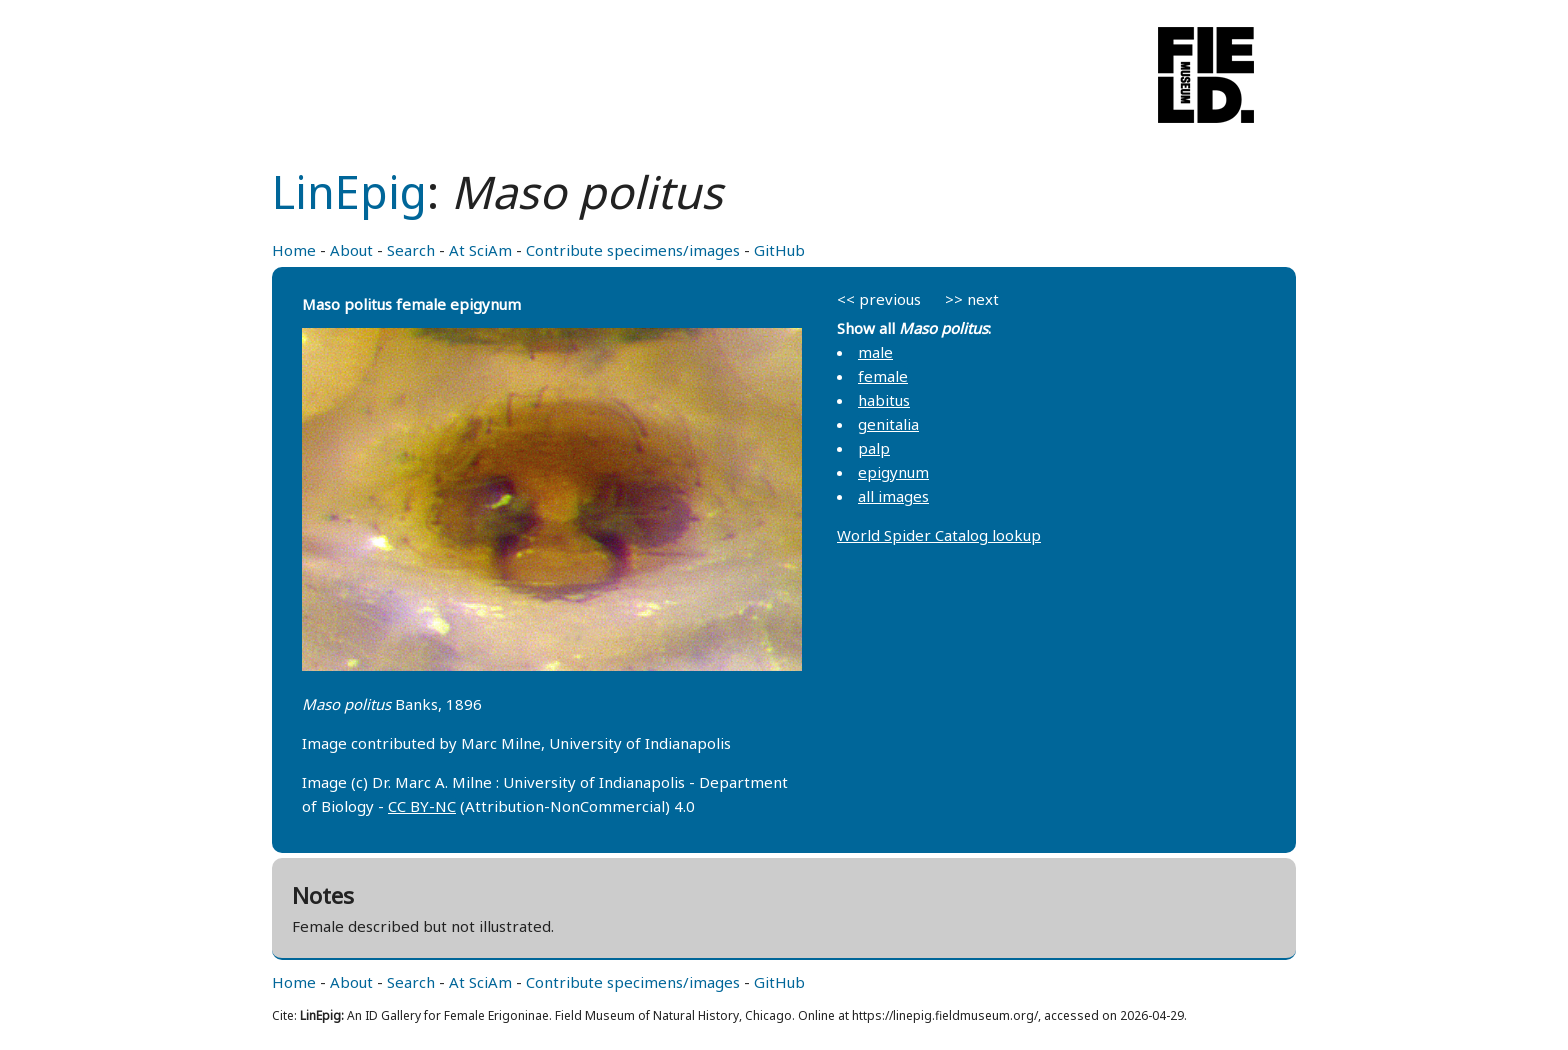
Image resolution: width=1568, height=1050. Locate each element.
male (875, 352)
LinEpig (349, 191)
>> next (972, 299)
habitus (884, 400)
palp (874, 448)
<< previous (879, 299)
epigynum (893, 472)
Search (411, 250)
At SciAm (480, 250)
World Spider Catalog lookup (939, 535)
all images (893, 496)
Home (294, 250)
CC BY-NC (422, 806)
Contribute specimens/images (633, 250)
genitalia (888, 424)
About (351, 250)
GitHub (779, 250)
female (883, 376)
